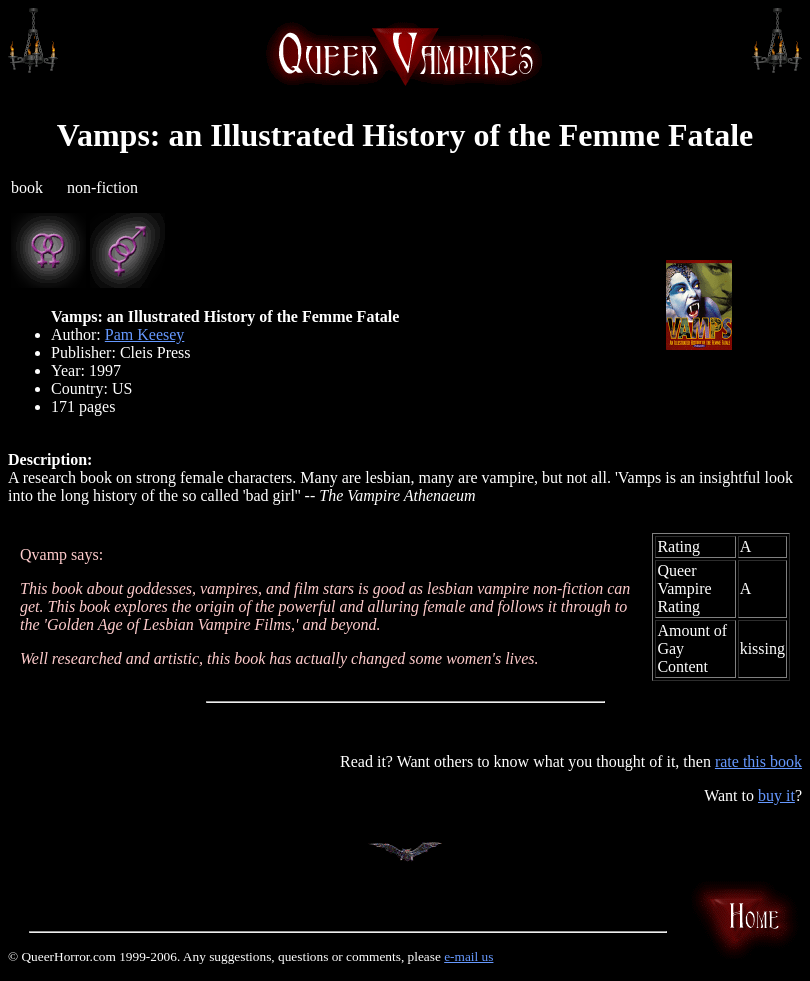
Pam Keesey (145, 334)
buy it (776, 795)
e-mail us (468, 956)
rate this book (758, 761)
